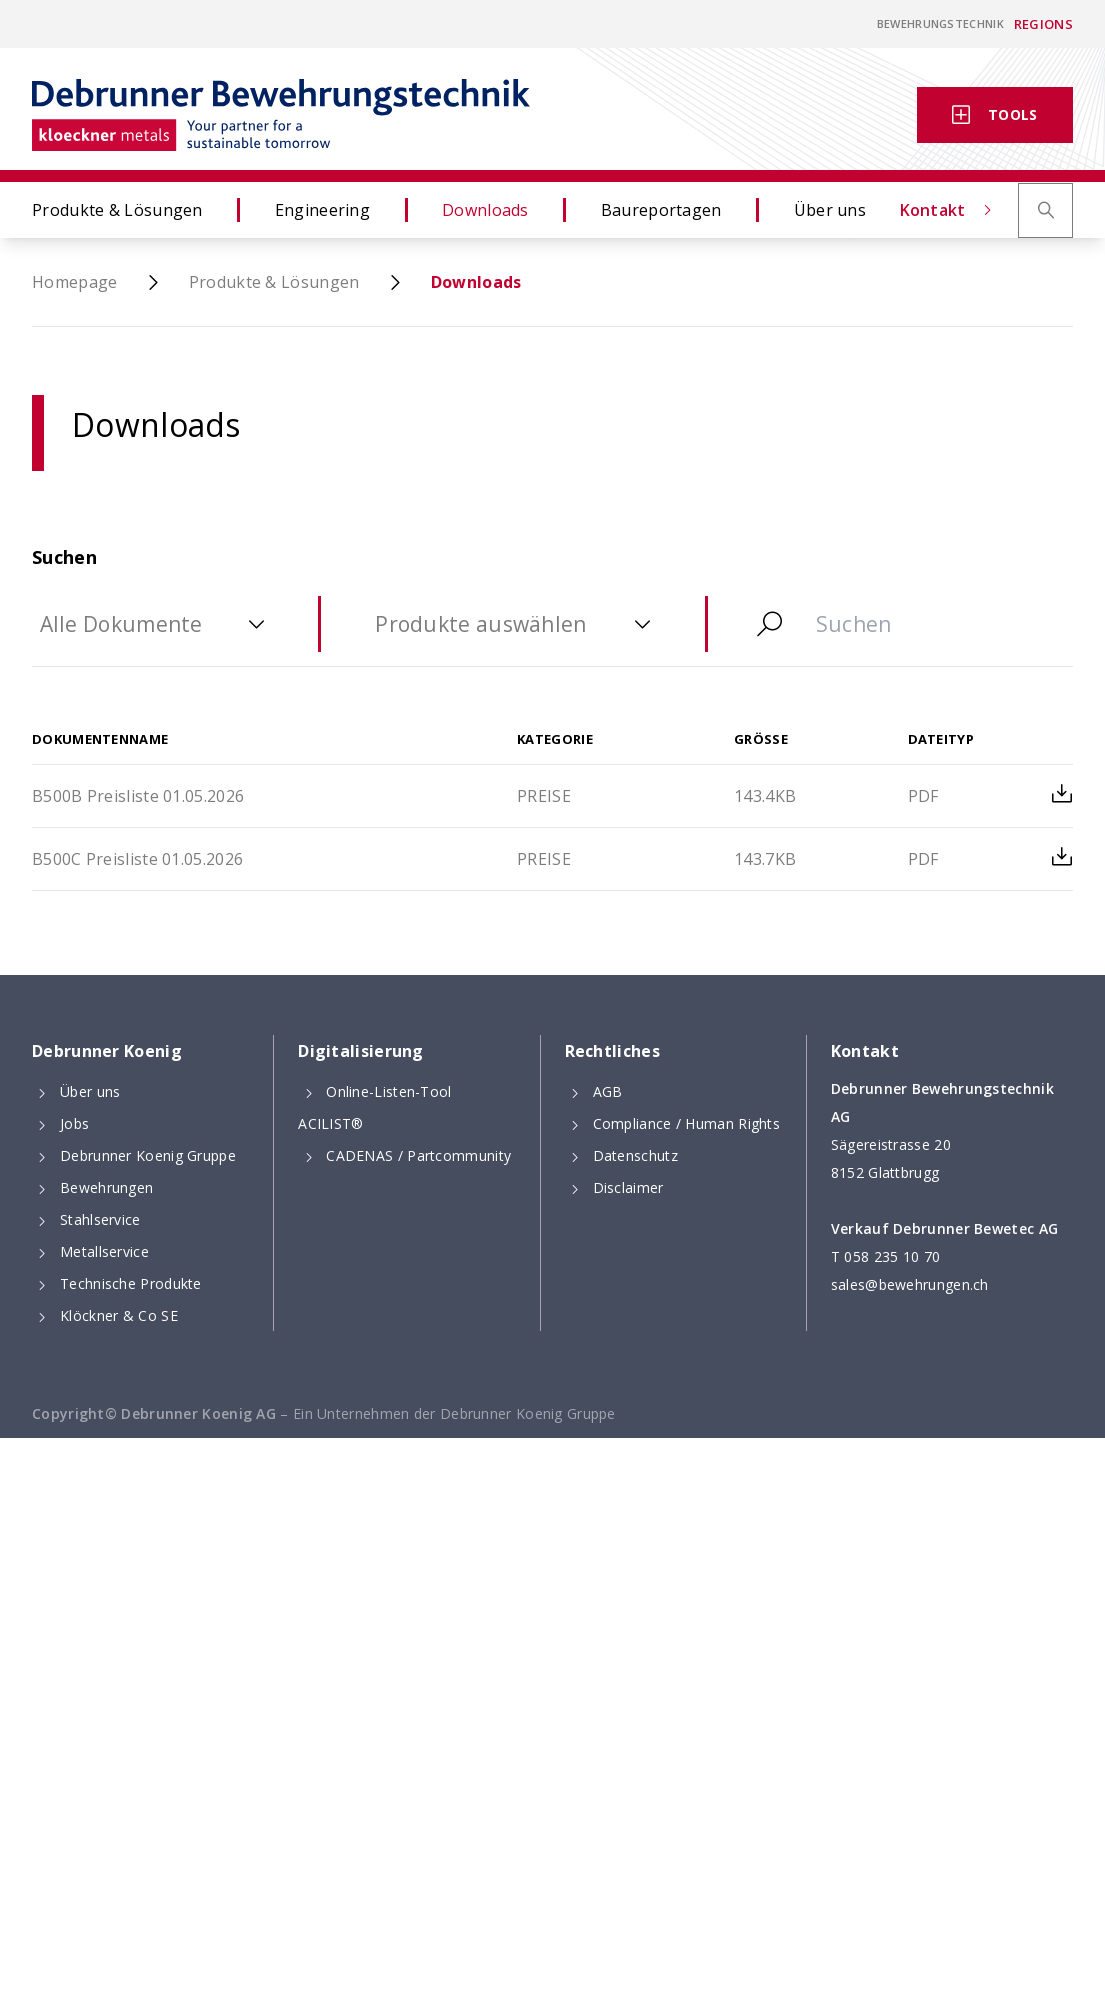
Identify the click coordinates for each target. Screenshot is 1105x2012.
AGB (608, 1091)
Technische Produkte (131, 1283)
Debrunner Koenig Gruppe (148, 1155)
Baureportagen (723, 210)
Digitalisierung (361, 1051)
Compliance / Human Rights (687, 1123)
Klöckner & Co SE (119, 1315)
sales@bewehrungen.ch (910, 1284)
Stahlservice (100, 1219)
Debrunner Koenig (107, 1051)
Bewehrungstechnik (940, 23)
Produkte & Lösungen (148, 210)
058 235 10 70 (892, 1256)
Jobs (74, 1123)
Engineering (384, 210)
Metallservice (104, 1251)
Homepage (74, 282)
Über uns (892, 210)
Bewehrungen (106, 1187)
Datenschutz (635, 1155)
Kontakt (851, 115)
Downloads (547, 210)
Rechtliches (612, 1051)
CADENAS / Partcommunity (418, 1155)
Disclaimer (628, 1187)
